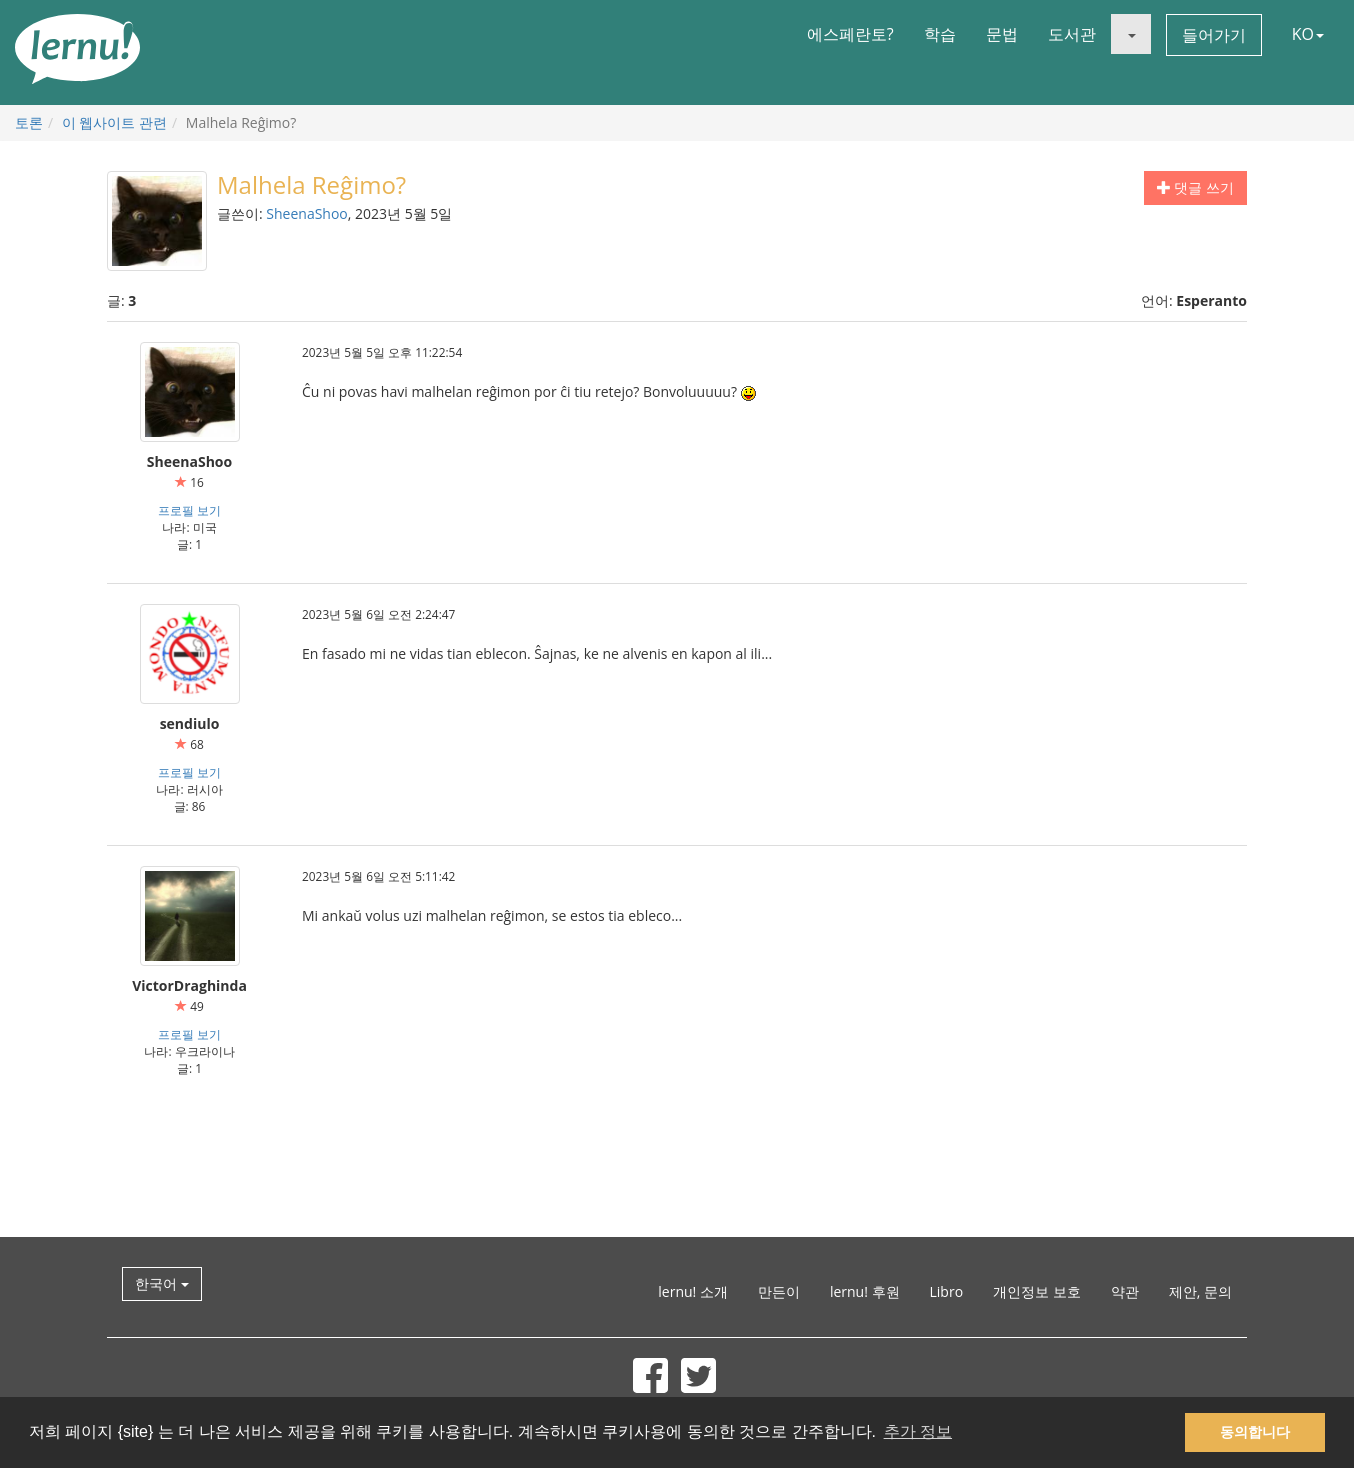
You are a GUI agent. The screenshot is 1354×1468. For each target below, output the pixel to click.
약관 (1125, 1291)
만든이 (779, 1291)
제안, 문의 (1200, 1291)
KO (1308, 34)
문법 (1002, 34)
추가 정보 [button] (918, 1431)
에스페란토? (850, 34)
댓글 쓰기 (1195, 187)
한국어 (162, 1283)
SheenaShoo (306, 213)
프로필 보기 (189, 510)
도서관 (1072, 34)
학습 (940, 34)
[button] (1131, 34)
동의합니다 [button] (1255, 1432)
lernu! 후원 (865, 1291)
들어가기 (1214, 35)
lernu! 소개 (693, 1291)
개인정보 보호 (1037, 1291)
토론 (29, 122)
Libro (947, 1291)
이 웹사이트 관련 (114, 122)
